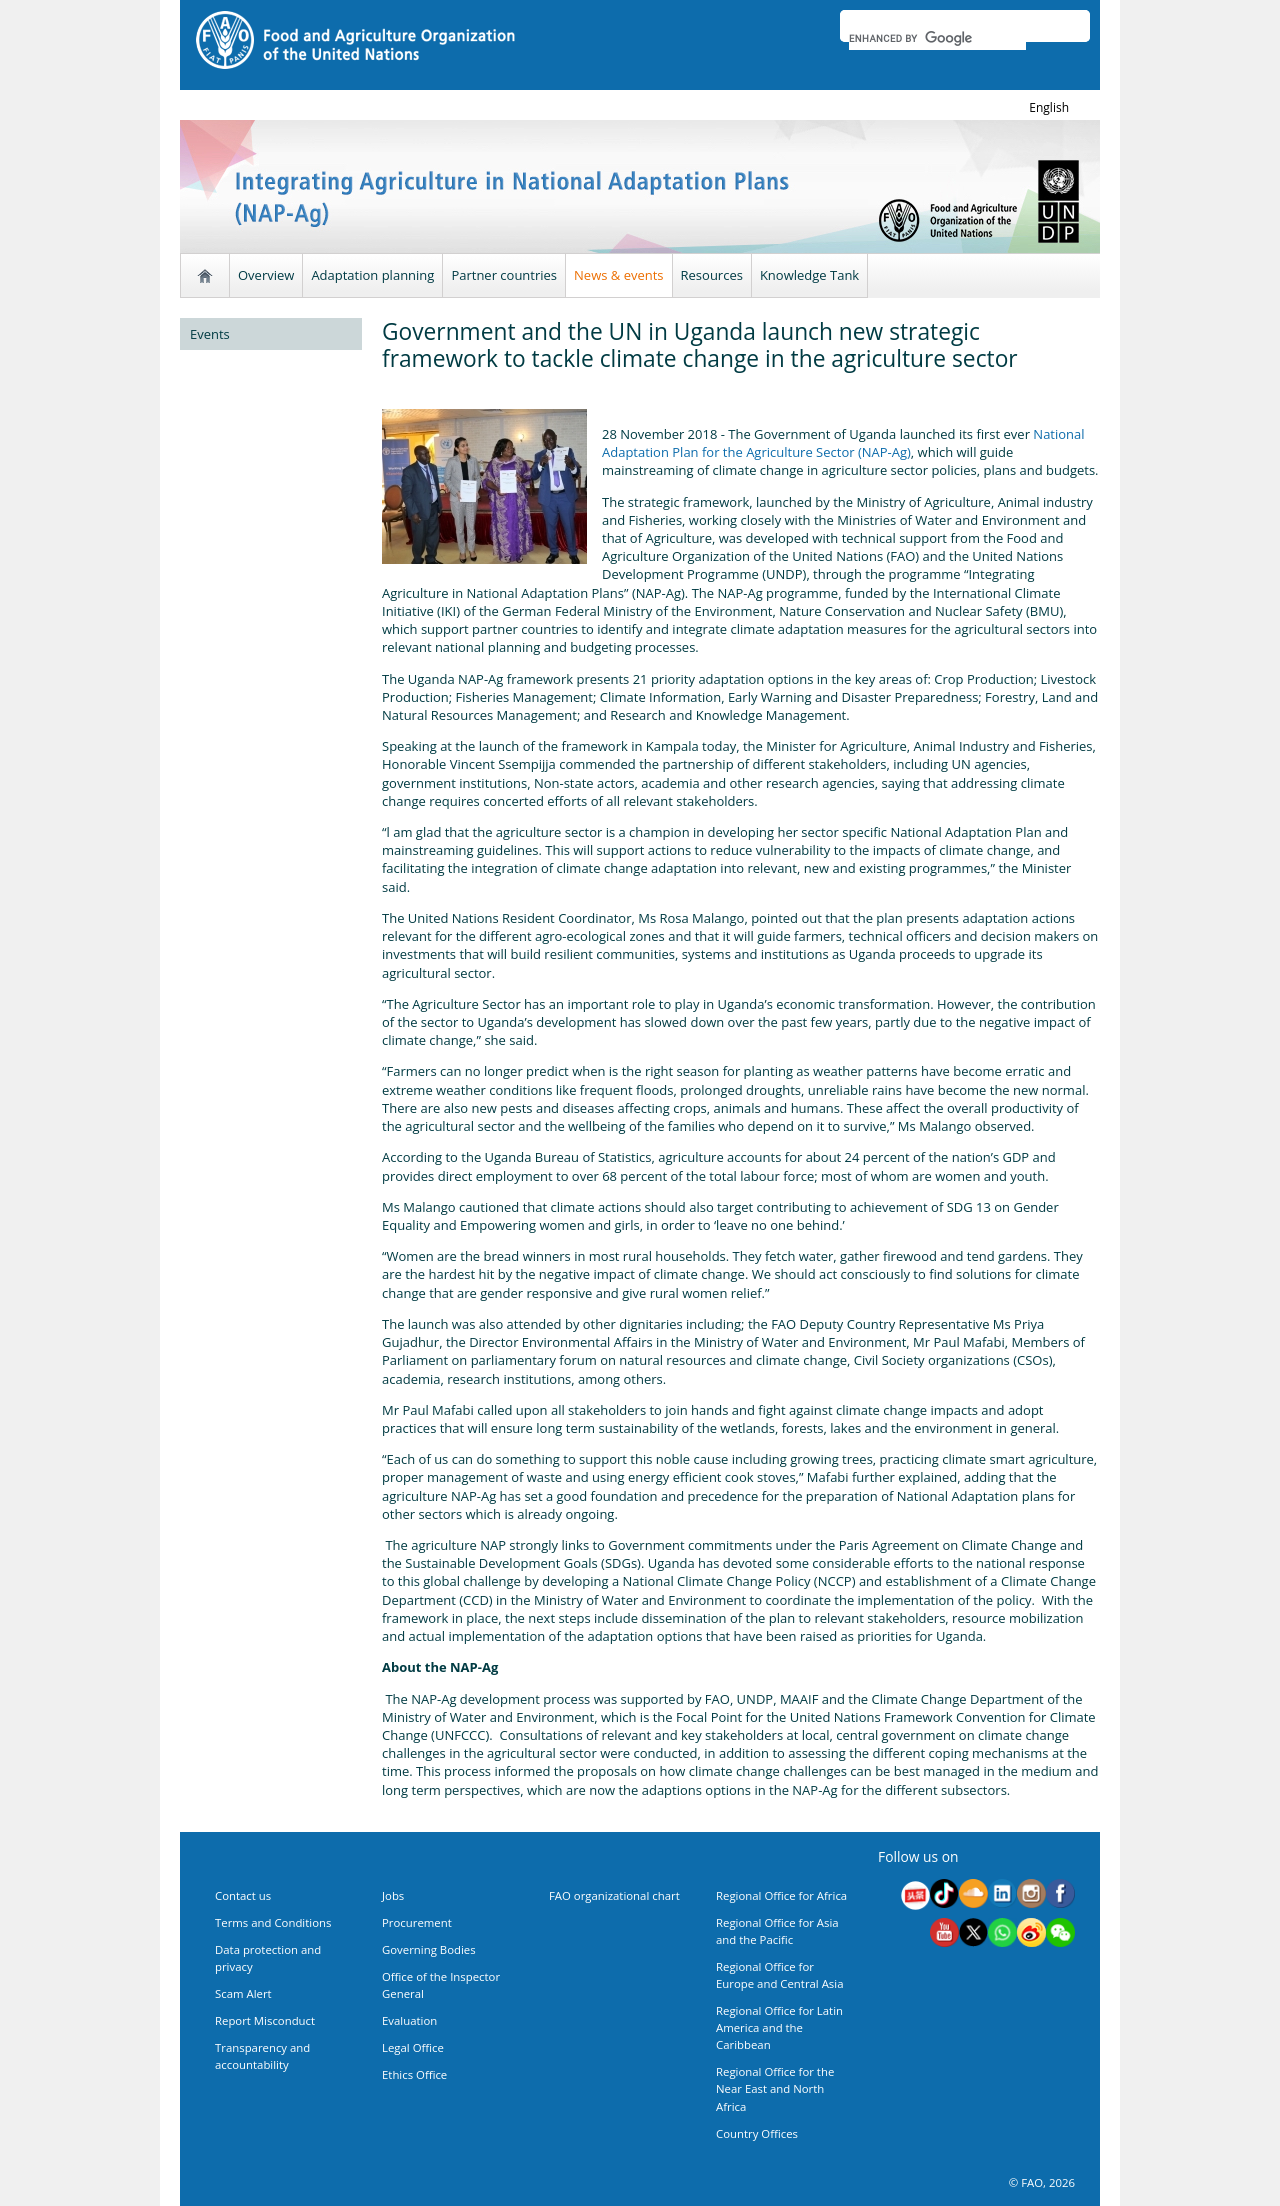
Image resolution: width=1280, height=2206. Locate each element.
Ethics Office (414, 2074)
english (1049, 107)
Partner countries (504, 275)
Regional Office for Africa (781, 1895)
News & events (618, 275)
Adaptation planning (372, 275)
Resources (712, 275)
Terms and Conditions (273, 1922)
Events (210, 334)
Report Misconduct (265, 2020)
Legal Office (413, 2047)
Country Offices (757, 2133)
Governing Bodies (429, 1949)
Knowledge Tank (809, 275)
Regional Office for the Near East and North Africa (775, 2088)
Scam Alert (243, 1993)
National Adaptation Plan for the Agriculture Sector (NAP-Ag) (843, 443)
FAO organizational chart (614, 1895)
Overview (266, 275)
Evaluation (409, 2020)
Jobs (393, 1895)
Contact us (243, 1895)
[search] (937, 38)
